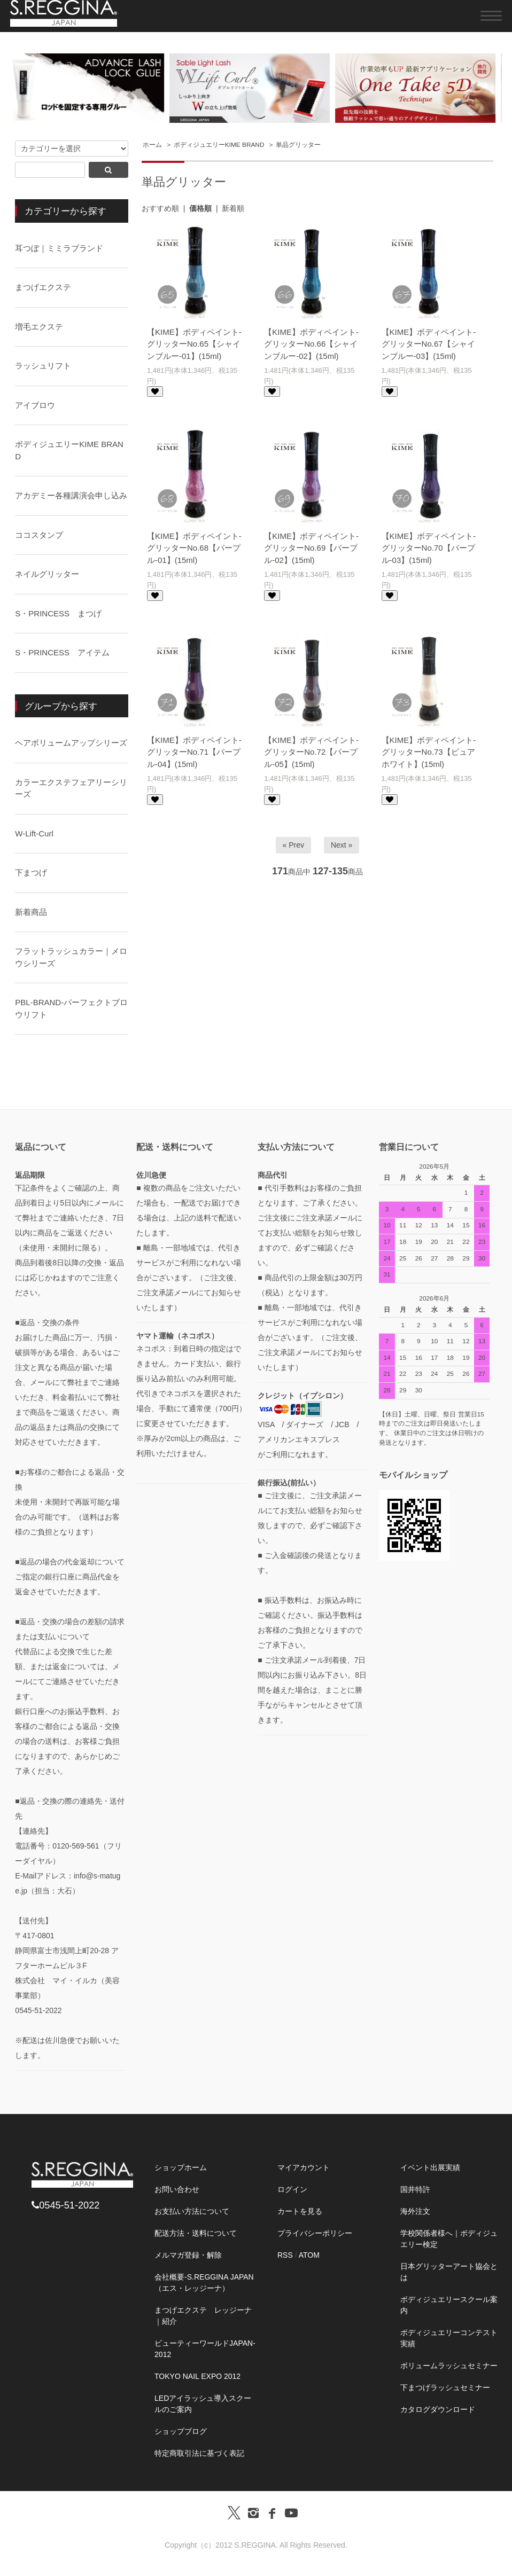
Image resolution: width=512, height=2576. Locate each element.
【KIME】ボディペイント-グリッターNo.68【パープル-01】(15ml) (194, 548)
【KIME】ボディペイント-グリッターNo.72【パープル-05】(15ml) (311, 752)
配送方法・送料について (195, 2233)
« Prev (293, 845)
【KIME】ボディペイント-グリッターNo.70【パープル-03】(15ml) (429, 548)
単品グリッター (298, 144)
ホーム (152, 144)
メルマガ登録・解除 (188, 2255)
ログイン (292, 2189)
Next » (341, 845)
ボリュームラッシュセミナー (449, 2365)
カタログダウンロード (437, 2409)
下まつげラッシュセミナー (445, 2387)
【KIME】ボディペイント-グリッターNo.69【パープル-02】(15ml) (311, 548)
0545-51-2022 (65, 2205)
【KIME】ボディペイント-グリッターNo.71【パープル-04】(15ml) (194, 752)
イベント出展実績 (430, 2167)
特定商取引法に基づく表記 (199, 2453)
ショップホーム (180, 2167)
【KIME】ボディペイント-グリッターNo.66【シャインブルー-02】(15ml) (311, 344)
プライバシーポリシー (314, 2233)
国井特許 (415, 2189)
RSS (285, 2255)
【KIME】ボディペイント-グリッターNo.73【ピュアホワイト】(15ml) (429, 752)
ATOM (309, 2255)
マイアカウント (303, 2167)
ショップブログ (180, 2431)
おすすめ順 (160, 208)
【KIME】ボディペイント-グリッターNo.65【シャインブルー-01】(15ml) (194, 344)
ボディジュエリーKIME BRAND (219, 144)
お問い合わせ (176, 2189)
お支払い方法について (191, 2211)
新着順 (233, 208)
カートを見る (299, 2211)
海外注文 (415, 2211)
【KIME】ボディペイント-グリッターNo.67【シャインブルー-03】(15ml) (429, 344)
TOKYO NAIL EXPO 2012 (197, 2376)
